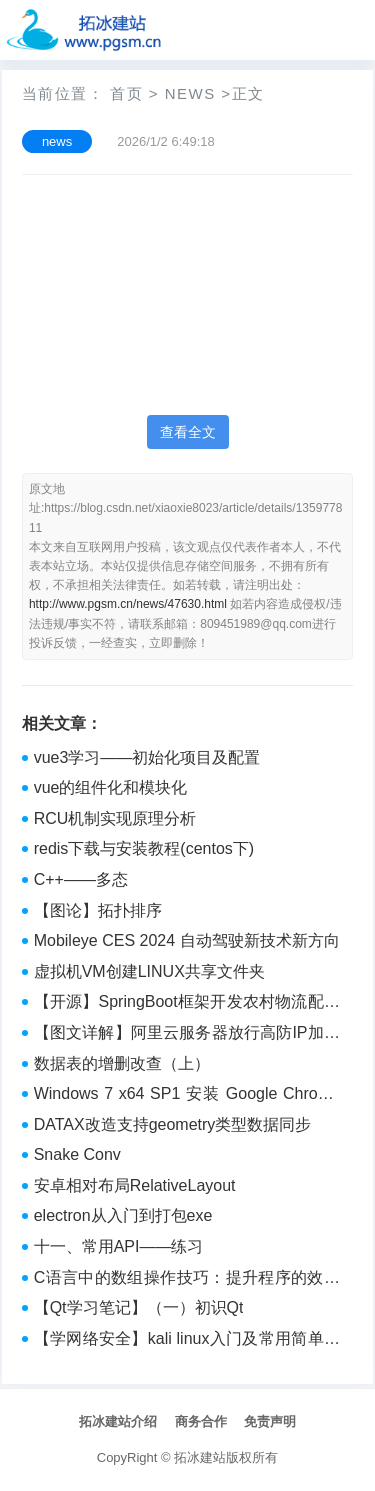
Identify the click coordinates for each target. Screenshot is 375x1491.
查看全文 (188, 432)
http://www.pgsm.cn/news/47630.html (128, 604)
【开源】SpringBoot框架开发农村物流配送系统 (187, 1004)
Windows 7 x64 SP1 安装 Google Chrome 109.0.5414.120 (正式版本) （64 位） (187, 1096)
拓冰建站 (200, 1457)
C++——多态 (81, 879)
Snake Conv (77, 1154)
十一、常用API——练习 (119, 1246)
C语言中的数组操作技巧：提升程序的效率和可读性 (187, 1280)
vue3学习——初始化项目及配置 (147, 757)
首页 (126, 93)
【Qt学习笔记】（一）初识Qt (139, 1307)
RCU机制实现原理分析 (115, 818)
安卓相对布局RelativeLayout (135, 1185)
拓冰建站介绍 (118, 1421)
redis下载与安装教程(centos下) (144, 848)
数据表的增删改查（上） (122, 1063)
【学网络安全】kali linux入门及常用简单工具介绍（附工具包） (187, 1341)
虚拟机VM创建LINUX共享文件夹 (149, 971)
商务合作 (201, 1421)
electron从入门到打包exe (123, 1215)
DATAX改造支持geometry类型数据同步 (173, 1124)
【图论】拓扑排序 (98, 910)
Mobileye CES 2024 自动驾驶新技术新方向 (187, 940)
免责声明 (270, 1421)
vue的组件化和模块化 (111, 787)
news (190, 93)
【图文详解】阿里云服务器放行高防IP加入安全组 (187, 1035)
